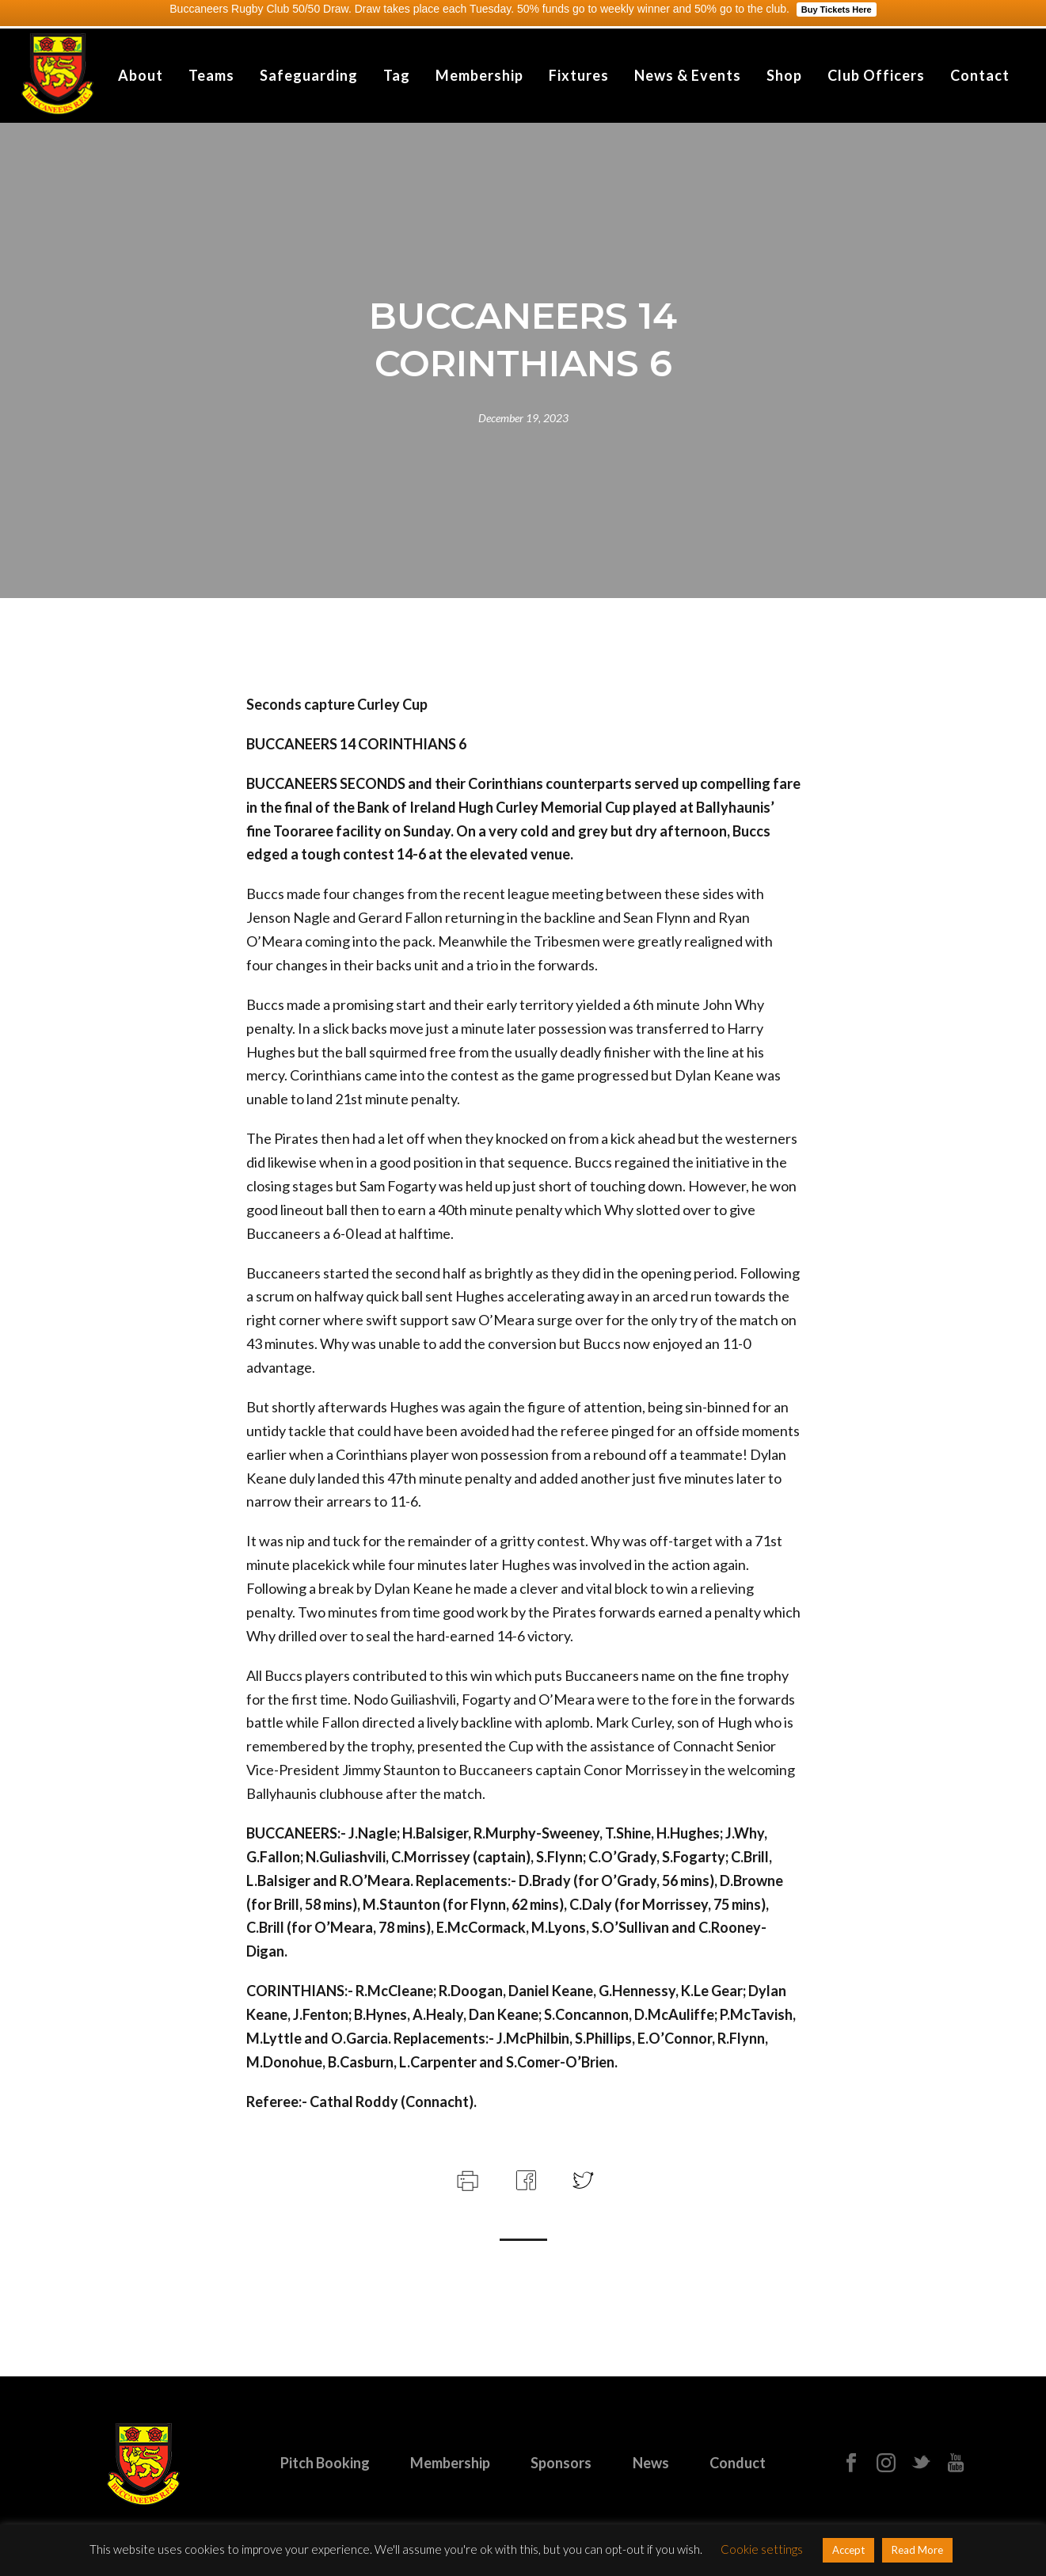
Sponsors (561, 2462)
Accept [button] (848, 2550)
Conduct (737, 2462)
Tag (396, 75)
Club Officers (876, 75)
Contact (980, 75)
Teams (211, 75)
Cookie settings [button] (762, 2549)
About (140, 75)
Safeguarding (309, 75)
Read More (917, 2550)
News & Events (687, 75)
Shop (784, 75)
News (651, 2462)
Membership (479, 75)
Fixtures (579, 75)
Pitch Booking (325, 2462)
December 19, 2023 (523, 418)
